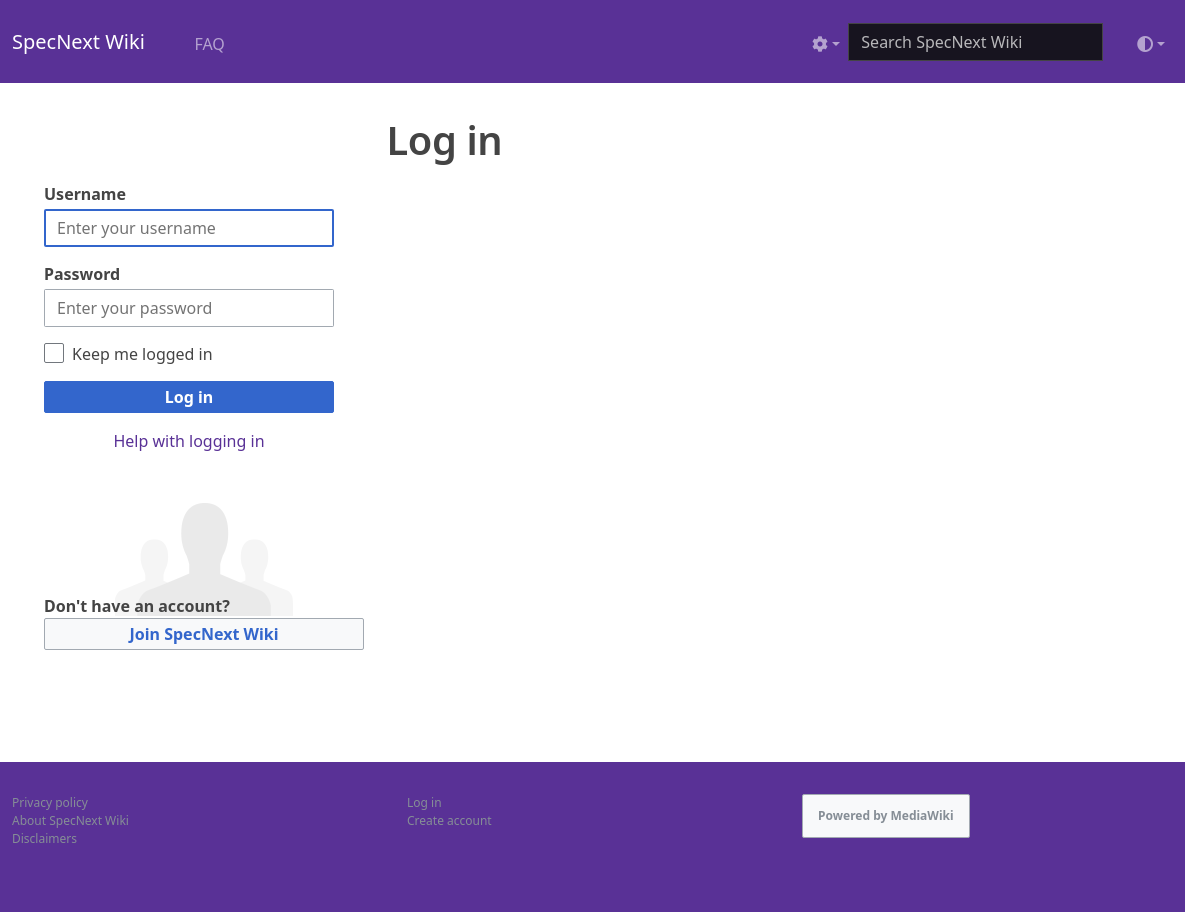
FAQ (209, 44)
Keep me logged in (142, 354)
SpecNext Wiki (78, 41)
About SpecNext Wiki (70, 820)
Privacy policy (50, 802)
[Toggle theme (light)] (1151, 44)
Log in (189, 397)
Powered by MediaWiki (886, 815)
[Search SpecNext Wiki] (975, 42)
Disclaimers (44, 838)
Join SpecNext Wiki (204, 634)
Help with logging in (188, 441)
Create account (449, 820)
